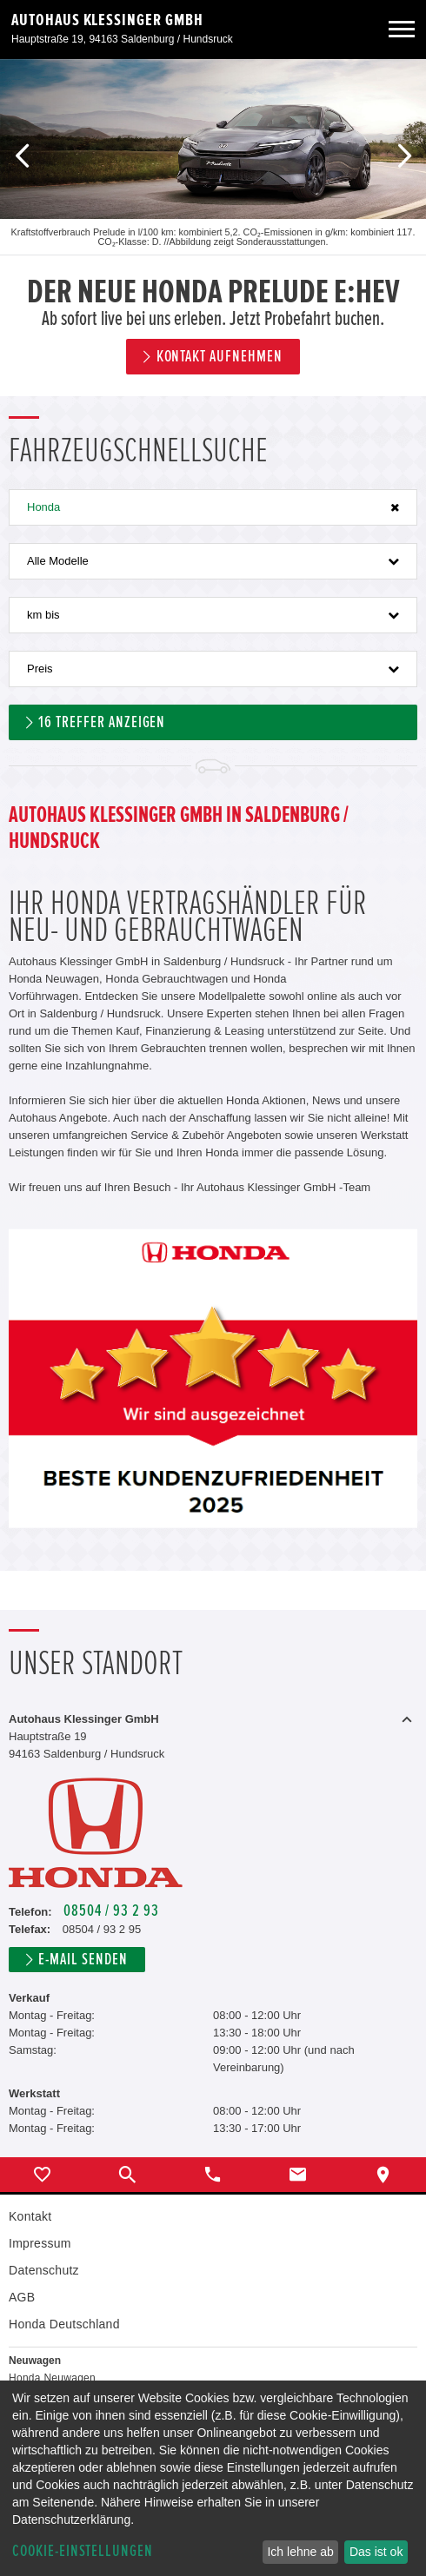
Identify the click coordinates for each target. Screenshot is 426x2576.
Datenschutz (44, 2270)
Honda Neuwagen (52, 2378)
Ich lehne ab (300, 2552)
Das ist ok (376, 2552)
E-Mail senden (82, 1959)
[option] (213, 227)
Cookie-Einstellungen (82, 2551)
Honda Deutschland (64, 2324)
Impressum (40, 2243)
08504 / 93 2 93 (110, 1911)
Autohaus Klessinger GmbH (107, 20)
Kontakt (30, 2216)
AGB (22, 2297)
